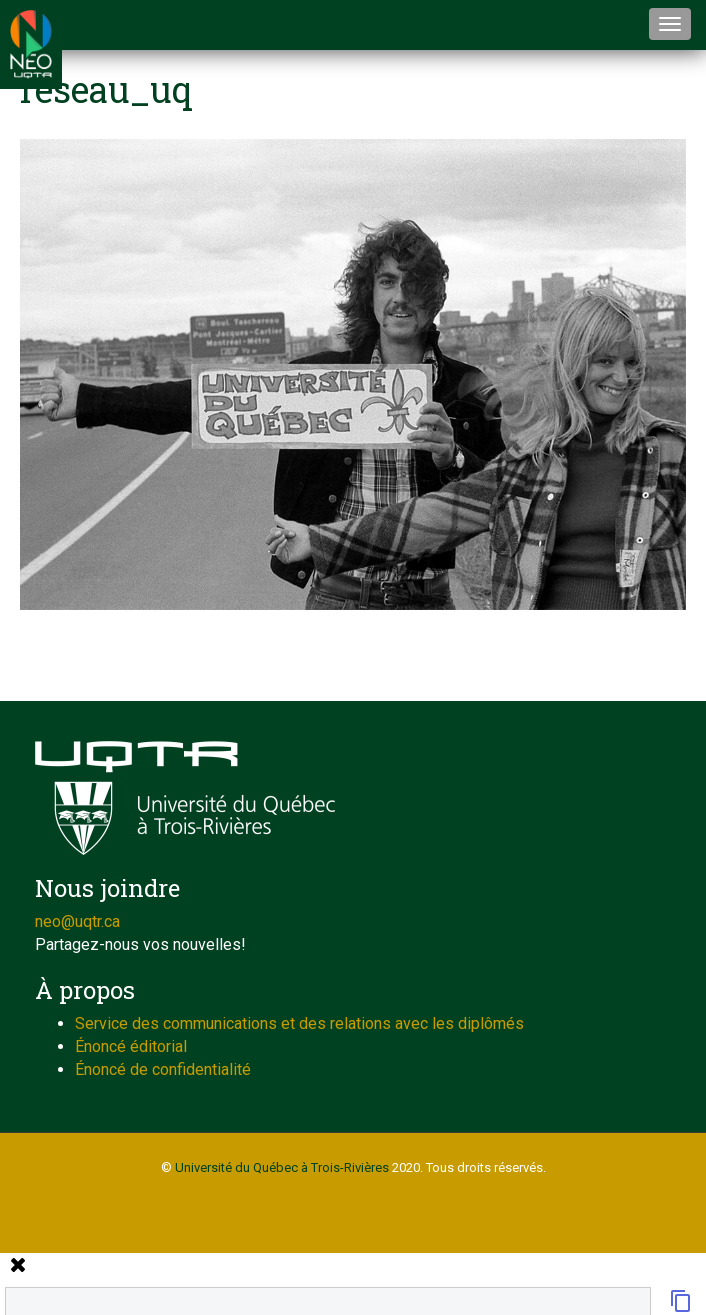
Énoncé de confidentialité (163, 1069)
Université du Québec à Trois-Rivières (282, 1167)
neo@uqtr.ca (77, 921)
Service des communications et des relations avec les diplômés (299, 1023)
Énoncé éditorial (131, 1046)
